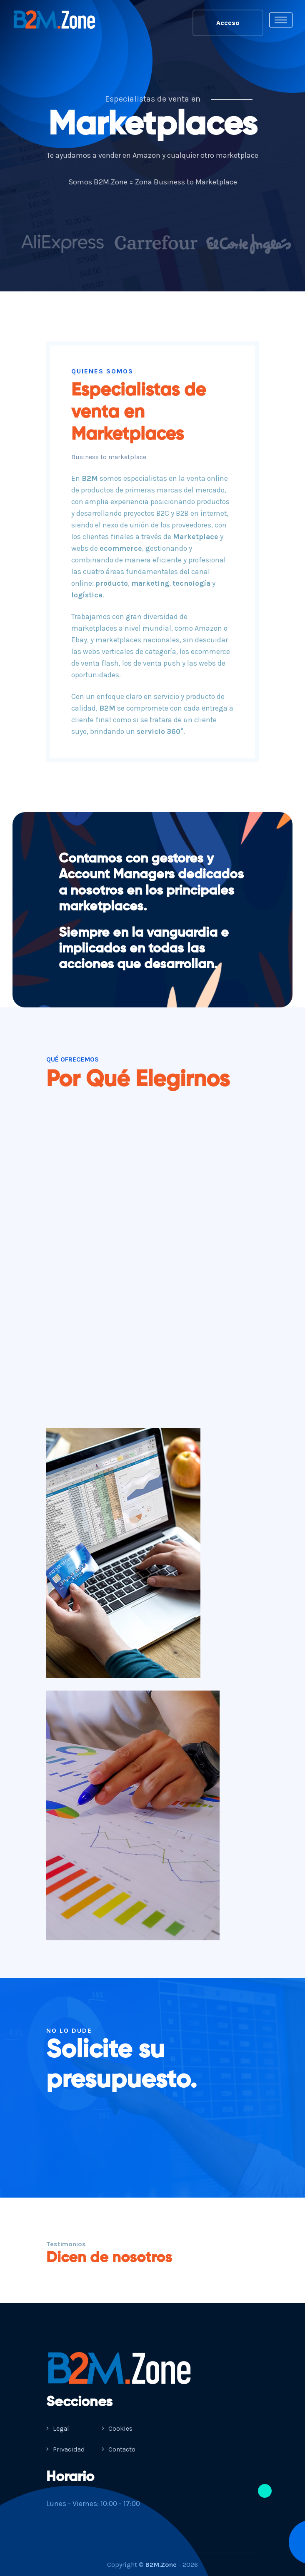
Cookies (117, 2428)
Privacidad (65, 2449)
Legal (57, 2428)
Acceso (228, 23)
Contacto (118, 2449)
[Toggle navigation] (280, 19)
